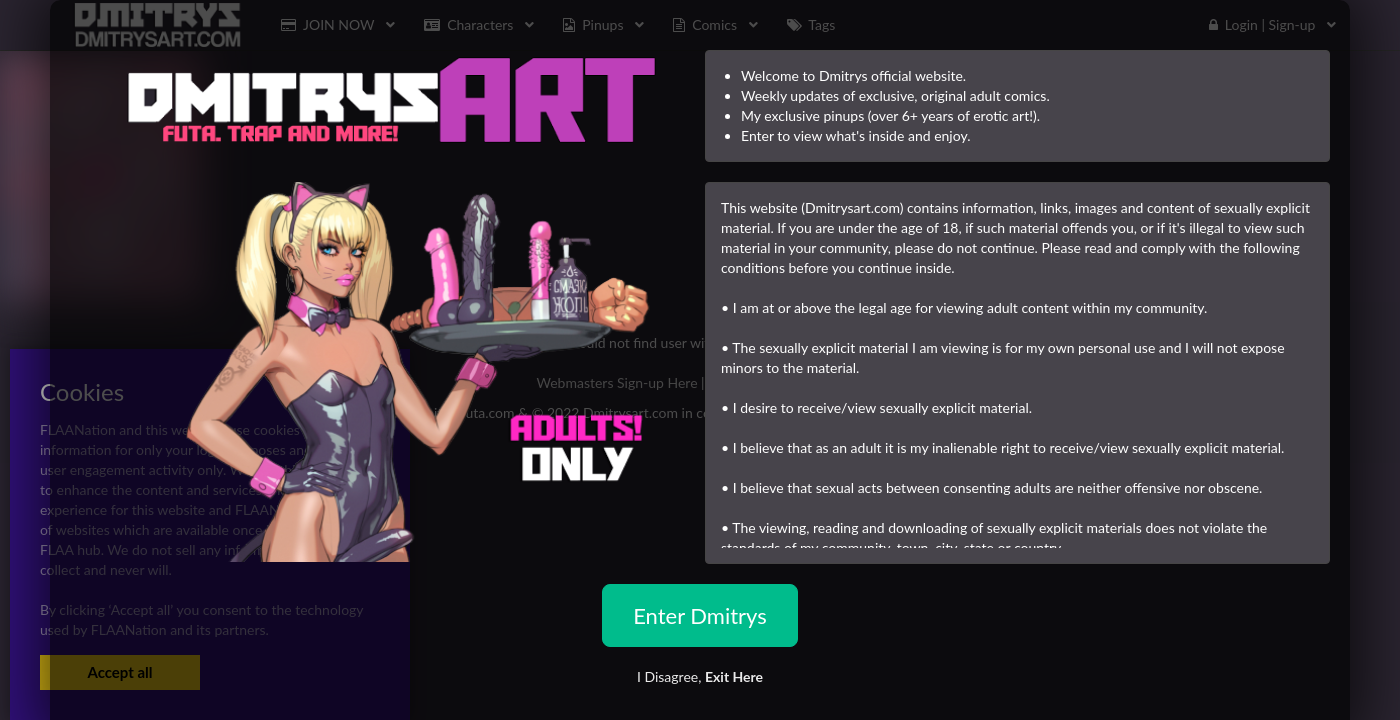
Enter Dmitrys (700, 615)
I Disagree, (700, 676)
